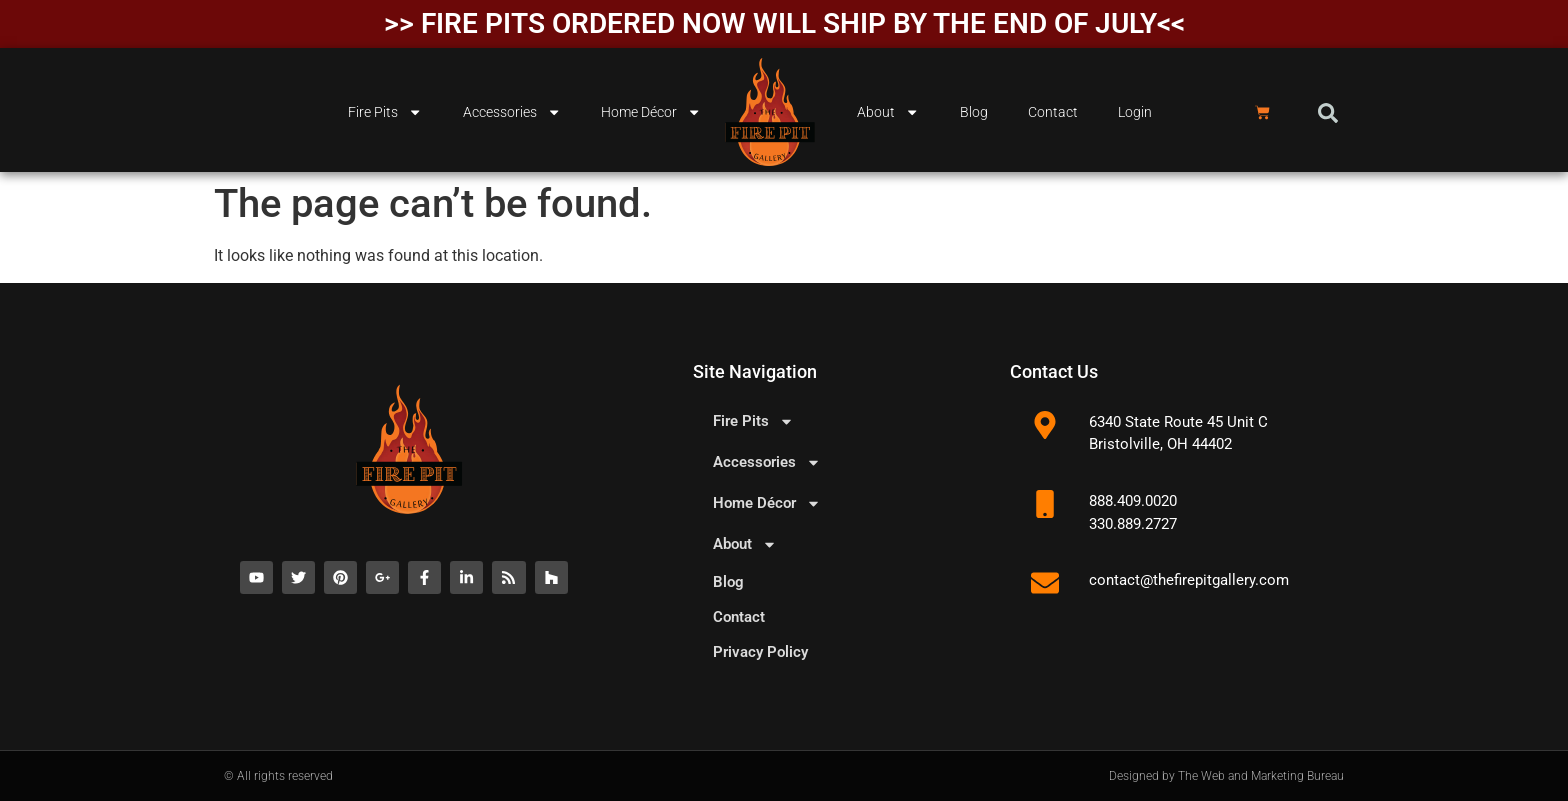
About (888, 112)
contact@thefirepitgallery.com (1189, 580)
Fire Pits (385, 112)
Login (1135, 112)
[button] (1328, 113)
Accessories (512, 112)
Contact (1053, 112)
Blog (974, 112)
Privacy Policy (760, 652)
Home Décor (651, 112)
